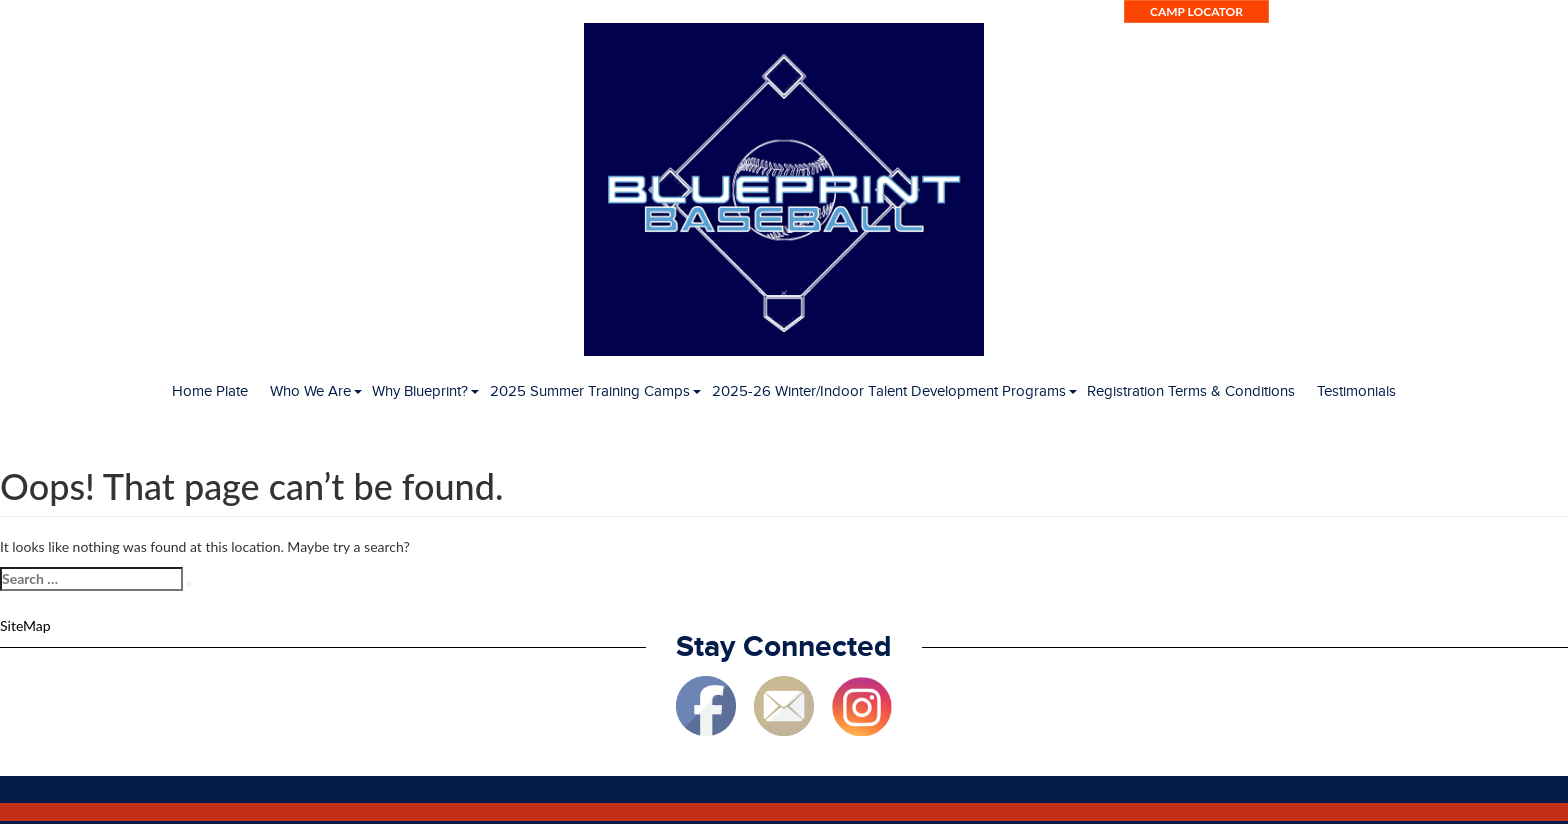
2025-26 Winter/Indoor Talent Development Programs (889, 391)
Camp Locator (1196, 11)
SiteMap (25, 625)
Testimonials (1356, 391)
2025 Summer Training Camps (590, 391)
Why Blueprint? (420, 391)
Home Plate (210, 391)
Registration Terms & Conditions (1191, 391)
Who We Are (310, 391)
